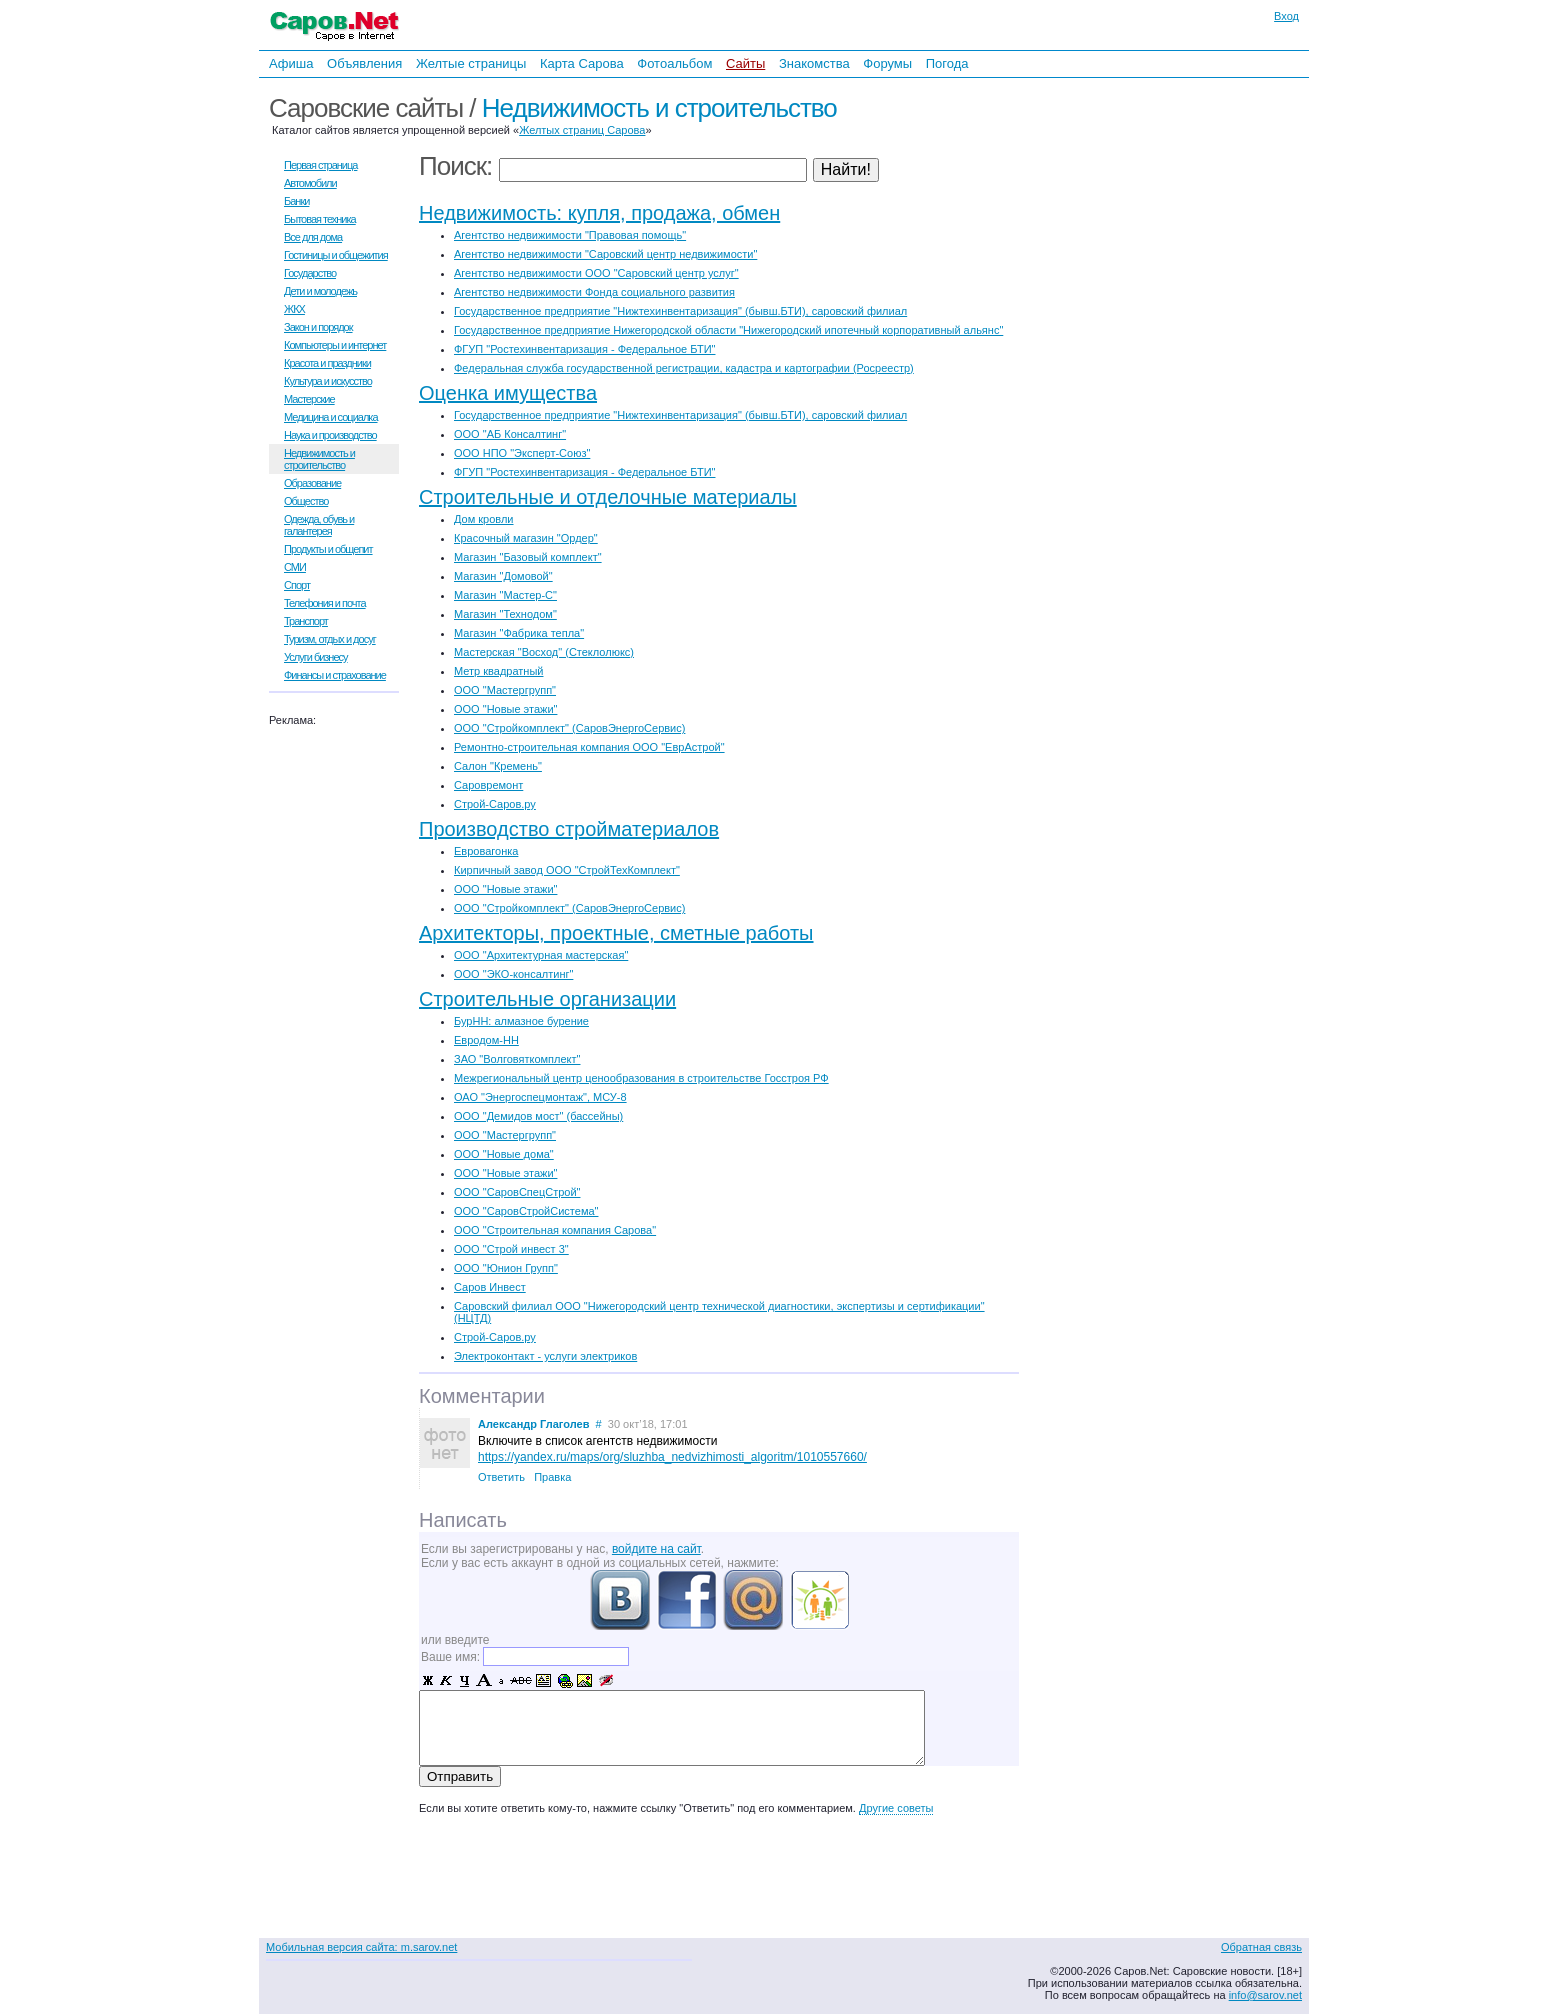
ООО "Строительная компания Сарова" (555, 1230)
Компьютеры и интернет (335, 345)
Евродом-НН (486, 1040)
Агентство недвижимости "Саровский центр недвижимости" (605, 254)
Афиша (291, 63)
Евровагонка (486, 851)
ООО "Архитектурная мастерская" (541, 955)
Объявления (364, 63)
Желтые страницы (471, 63)
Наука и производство (330, 435)
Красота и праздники (327, 363)
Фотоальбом (674, 63)
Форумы (887, 63)
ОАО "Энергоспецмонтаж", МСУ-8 (540, 1097)
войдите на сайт (656, 1549)
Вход (1286, 16)
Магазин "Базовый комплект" (528, 557)
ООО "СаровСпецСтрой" (517, 1192)
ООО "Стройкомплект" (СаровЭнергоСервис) (569, 728)
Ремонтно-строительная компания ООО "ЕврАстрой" (589, 747)
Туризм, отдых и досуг (330, 639)
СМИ (295, 567)
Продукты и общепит (328, 549)
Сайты (745, 63)
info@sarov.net (1265, 1995)
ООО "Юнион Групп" (506, 1268)
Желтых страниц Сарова (582, 130)
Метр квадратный (498, 671)
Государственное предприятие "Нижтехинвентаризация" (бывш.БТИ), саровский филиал (680, 311)
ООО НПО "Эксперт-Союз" (522, 453)
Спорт (297, 585)
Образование (312, 483)
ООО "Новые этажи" (505, 709)
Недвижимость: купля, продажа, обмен (599, 213)
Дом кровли (484, 519)
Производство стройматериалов (569, 829)
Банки (296, 201)
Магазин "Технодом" (505, 614)
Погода (947, 63)
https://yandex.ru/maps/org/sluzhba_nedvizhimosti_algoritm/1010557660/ (672, 1457)
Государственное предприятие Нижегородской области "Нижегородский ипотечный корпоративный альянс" (728, 330)
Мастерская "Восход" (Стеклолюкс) (544, 652)
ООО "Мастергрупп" (505, 690)
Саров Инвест (490, 1287)
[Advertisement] (1179, 298)
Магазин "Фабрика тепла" (519, 633)
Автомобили (310, 183)
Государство (310, 273)
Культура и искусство (328, 381)
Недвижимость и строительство (659, 108)
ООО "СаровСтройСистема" (526, 1211)
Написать (463, 1520)
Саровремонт (488, 785)
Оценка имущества (508, 393)
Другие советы (896, 1808)
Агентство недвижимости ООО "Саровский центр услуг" (596, 273)
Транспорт (306, 621)
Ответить (501, 1477)
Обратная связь (1261, 1947)
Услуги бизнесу (316, 657)
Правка (552, 1477)
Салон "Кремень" (498, 766)
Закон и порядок (318, 327)
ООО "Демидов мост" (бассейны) (538, 1116)
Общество (306, 501)
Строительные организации (547, 999)
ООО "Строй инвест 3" (511, 1249)
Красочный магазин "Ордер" (526, 538)
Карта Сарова (582, 63)
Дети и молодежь (320, 291)
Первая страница (320, 165)
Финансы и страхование (335, 675)
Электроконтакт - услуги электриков (545, 1356)
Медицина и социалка (331, 417)
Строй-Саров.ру (495, 804)
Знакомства (814, 63)
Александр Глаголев (533, 1424)
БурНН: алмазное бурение (521, 1021)
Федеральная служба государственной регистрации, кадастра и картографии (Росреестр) (684, 368)
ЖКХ (294, 309)
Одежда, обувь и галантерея (319, 525)
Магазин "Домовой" (503, 576)
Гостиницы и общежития (336, 255)
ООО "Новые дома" (504, 1154)
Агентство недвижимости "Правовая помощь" (570, 235)
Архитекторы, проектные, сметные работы (616, 933)
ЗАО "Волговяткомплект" (517, 1059)
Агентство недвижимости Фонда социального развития (594, 292)
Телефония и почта (325, 603)
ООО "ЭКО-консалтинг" (513, 974)
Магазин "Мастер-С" (505, 595)
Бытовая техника (320, 219)
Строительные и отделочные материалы (608, 497)
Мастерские (309, 399)
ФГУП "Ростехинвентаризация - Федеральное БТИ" (584, 349)
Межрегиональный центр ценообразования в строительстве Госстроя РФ (641, 1078)
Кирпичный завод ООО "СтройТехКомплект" (567, 870)
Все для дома (313, 237)
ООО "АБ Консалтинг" (510, 434)
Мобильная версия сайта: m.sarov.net (361, 1947)
